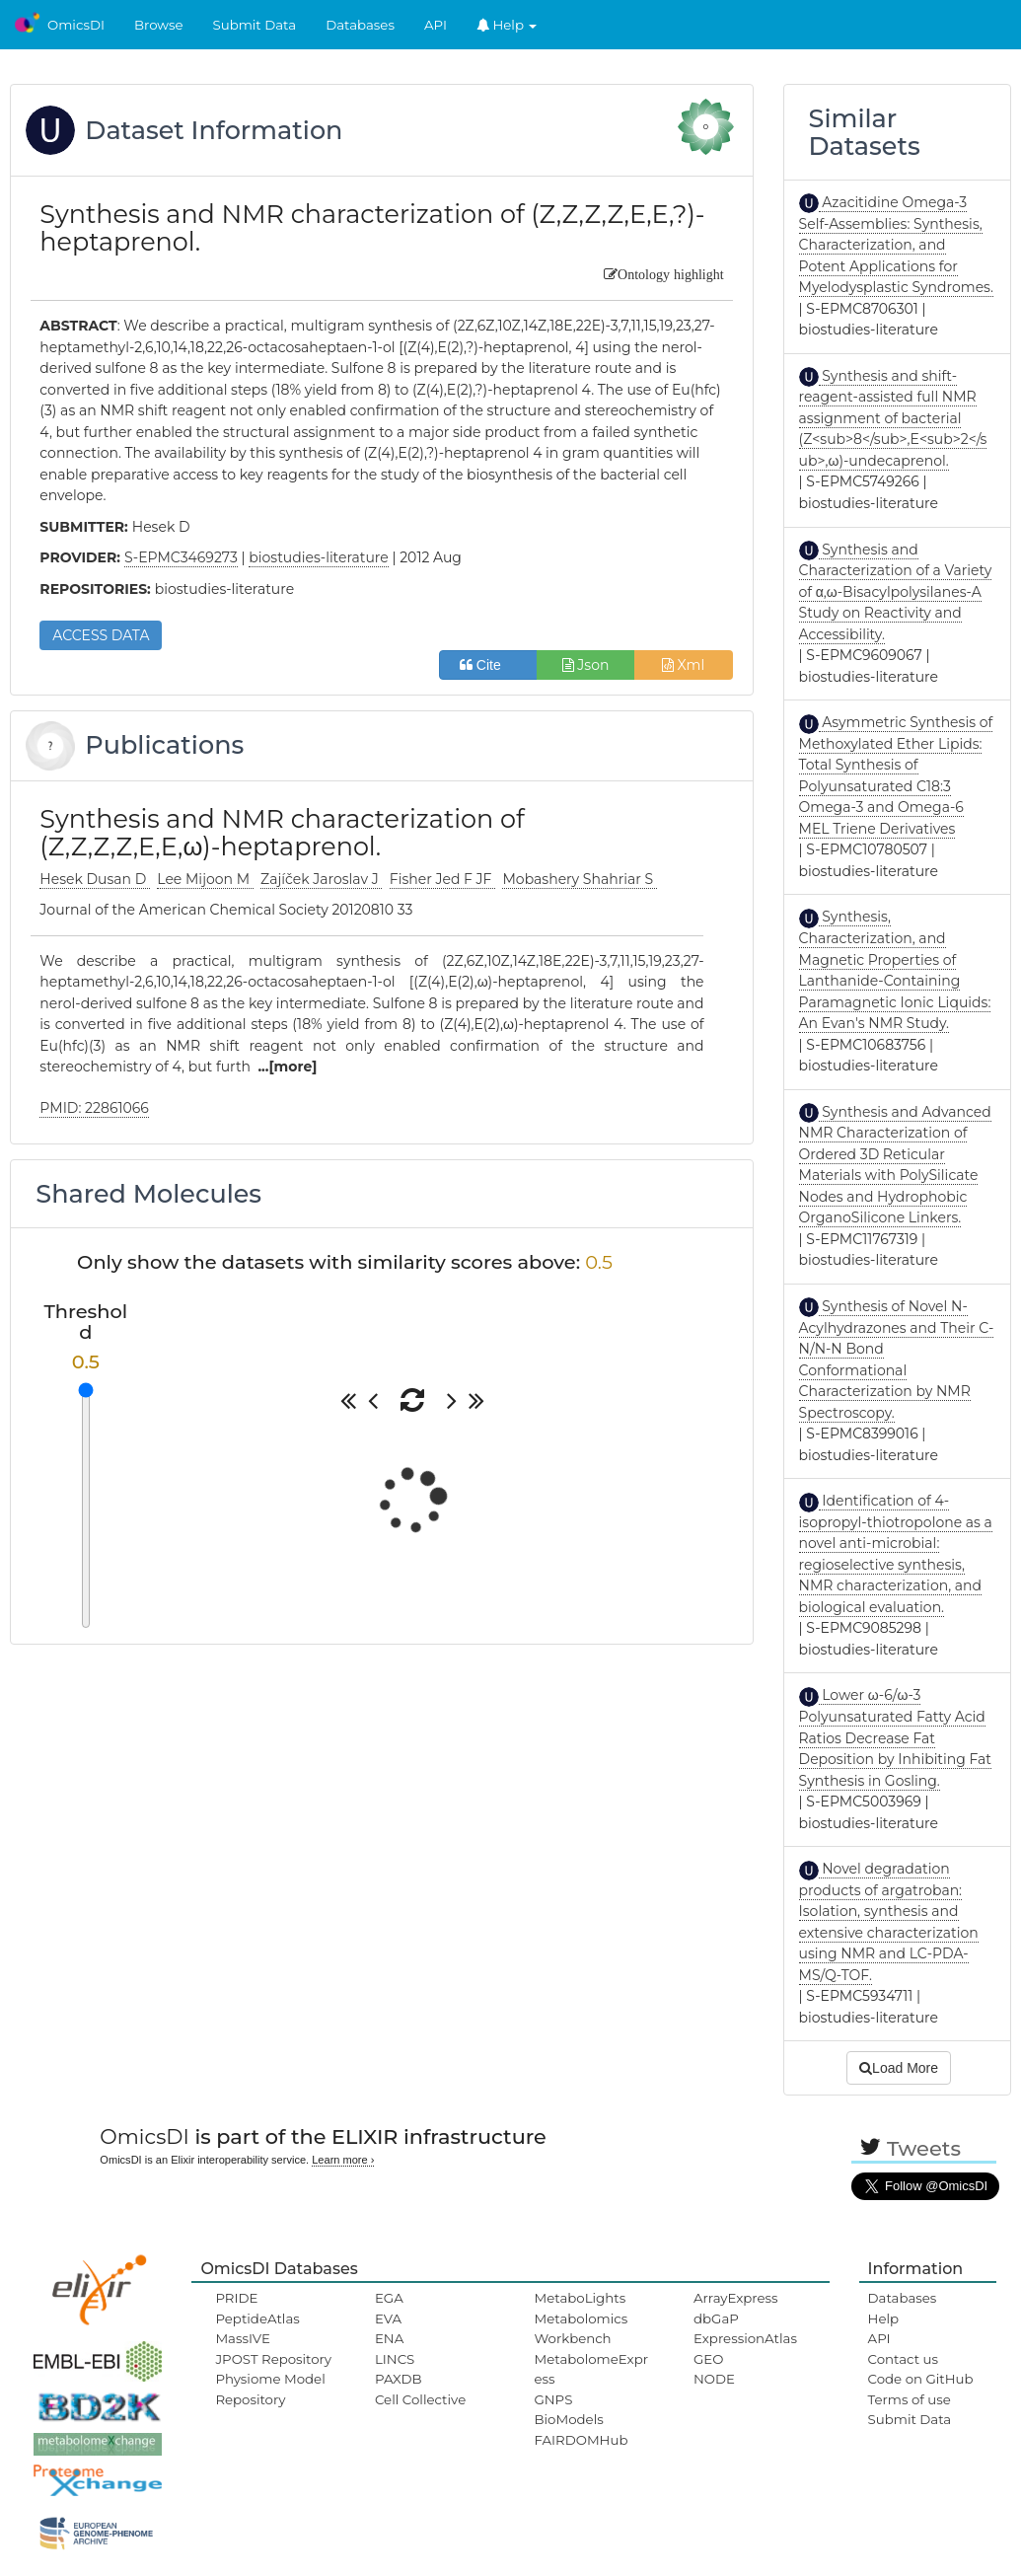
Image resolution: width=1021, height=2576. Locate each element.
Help (507, 25)
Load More (898, 2068)
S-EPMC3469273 (181, 557)
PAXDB (398, 2379)
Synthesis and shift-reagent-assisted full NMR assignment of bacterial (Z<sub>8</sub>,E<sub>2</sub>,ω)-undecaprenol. (893, 418)
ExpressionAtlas (745, 2338)
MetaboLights (579, 2298)
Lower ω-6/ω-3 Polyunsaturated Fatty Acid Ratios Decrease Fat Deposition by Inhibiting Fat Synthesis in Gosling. (895, 1737)
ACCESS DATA (100, 635)
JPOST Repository (273, 2359)
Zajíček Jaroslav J (321, 879)
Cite (488, 665)
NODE (714, 2379)
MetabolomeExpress (591, 2369)
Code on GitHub (921, 2379)
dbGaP (716, 2318)
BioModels (568, 2419)
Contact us (903, 2359)
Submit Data (255, 25)
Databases (360, 25)
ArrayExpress (735, 2298)
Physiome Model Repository (270, 2388)
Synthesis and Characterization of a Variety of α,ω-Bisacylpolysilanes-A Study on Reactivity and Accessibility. (895, 592)
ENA (389, 2338)
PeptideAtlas (257, 2318)
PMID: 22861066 (93, 1108)
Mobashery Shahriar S (579, 879)
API (435, 25)
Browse (158, 25)
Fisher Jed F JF (442, 879)
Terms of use (909, 2399)
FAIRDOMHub (580, 2440)
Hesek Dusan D (94, 879)
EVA (388, 2318)
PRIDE (236, 2298)
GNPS (553, 2399)
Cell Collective (420, 2399)
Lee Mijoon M (205, 879)
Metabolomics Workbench (580, 2328)
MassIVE (242, 2338)
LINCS (394, 2359)
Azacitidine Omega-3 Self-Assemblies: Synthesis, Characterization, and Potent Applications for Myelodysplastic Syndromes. (896, 244)
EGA (389, 2298)
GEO (708, 2359)
